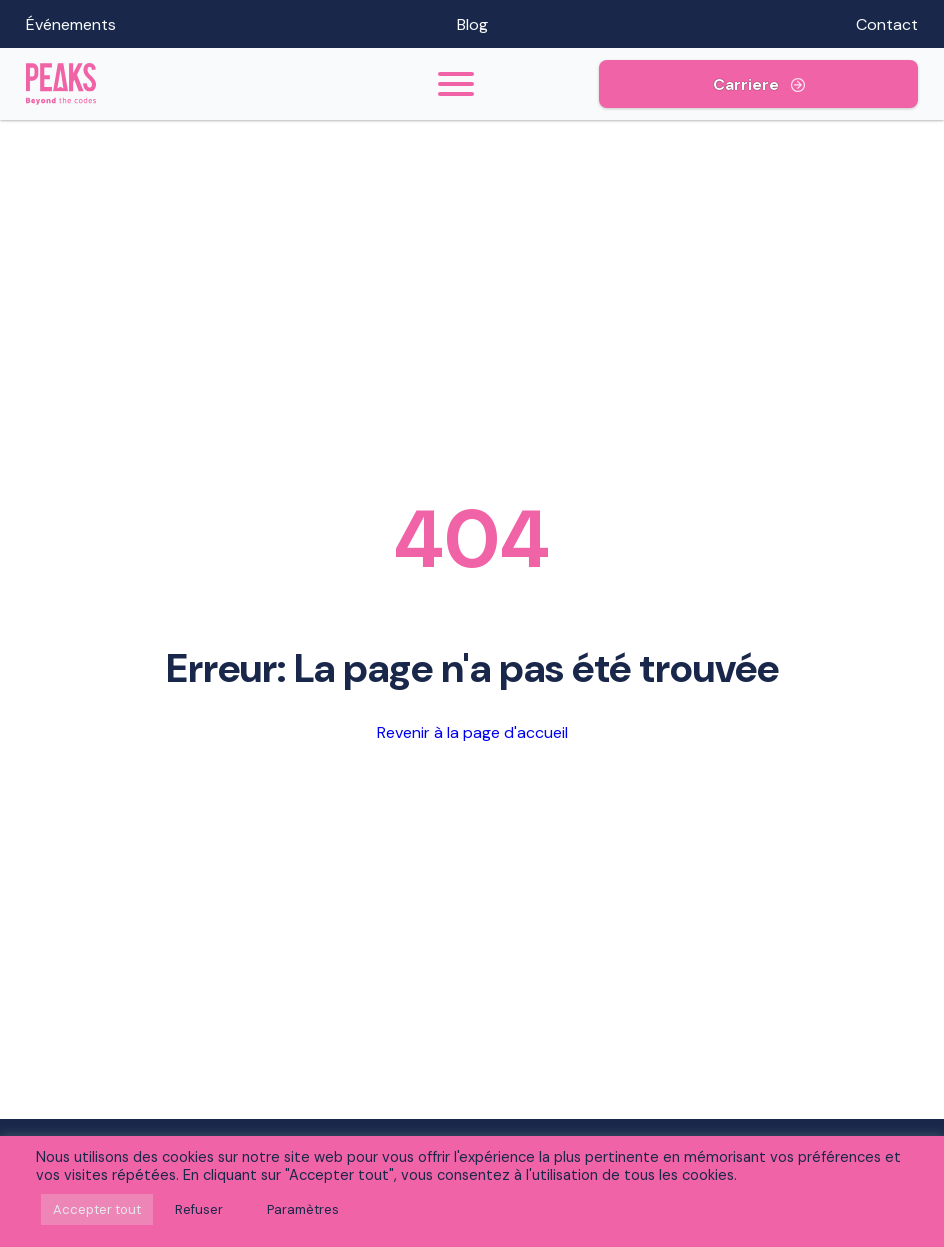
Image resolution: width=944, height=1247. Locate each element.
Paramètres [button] (303, 1209)
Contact (887, 24)
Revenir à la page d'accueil (472, 732)
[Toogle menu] (456, 84)
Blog (472, 24)
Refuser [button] (199, 1209)
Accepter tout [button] (97, 1209)
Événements (71, 24)
